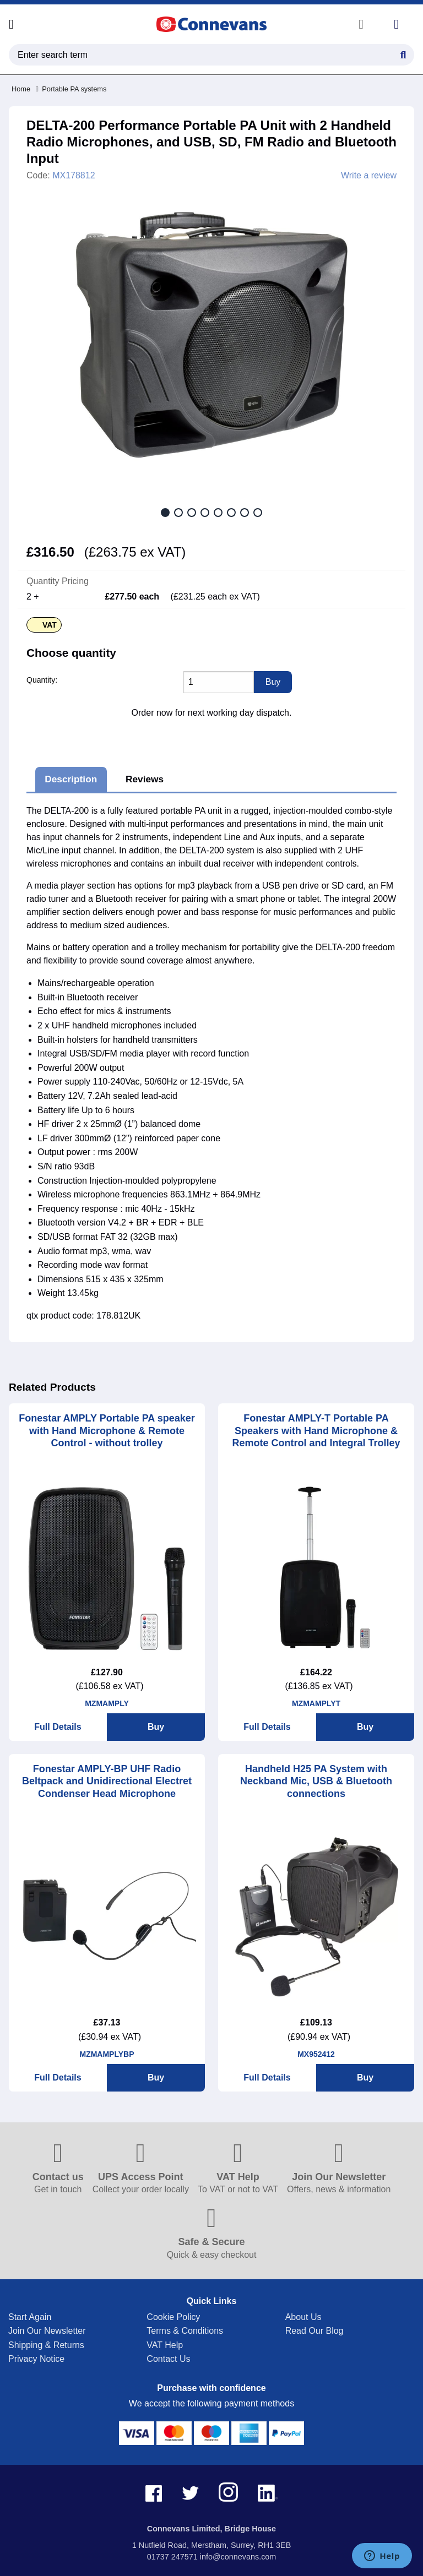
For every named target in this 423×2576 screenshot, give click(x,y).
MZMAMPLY (107, 1703)
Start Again (29, 2317)
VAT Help (165, 2345)
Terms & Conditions (185, 2330)
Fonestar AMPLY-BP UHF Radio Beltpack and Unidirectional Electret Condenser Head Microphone (107, 1781)
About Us (303, 2317)
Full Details (57, 1726)
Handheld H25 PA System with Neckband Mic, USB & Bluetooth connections (316, 1781)
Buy (156, 1726)
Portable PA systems (71, 89)
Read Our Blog (314, 2330)
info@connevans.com (238, 2556)
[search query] (211, 55)
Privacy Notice (36, 2358)
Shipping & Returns (46, 2345)
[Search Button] (403, 53)
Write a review (369, 175)
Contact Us (168, 2358)
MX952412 (316, 2054)
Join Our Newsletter (47, 2330)
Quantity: (41, 680)
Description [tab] (71, 779)
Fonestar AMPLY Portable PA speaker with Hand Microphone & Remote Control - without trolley (106, 1430)
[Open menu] (11, 24)
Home (21, 89)
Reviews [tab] (145, 779)
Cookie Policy (173, 2317)
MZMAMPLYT (316, 1703)
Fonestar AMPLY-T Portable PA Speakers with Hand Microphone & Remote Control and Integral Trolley (316, 1430)
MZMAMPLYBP (106, 2054)
